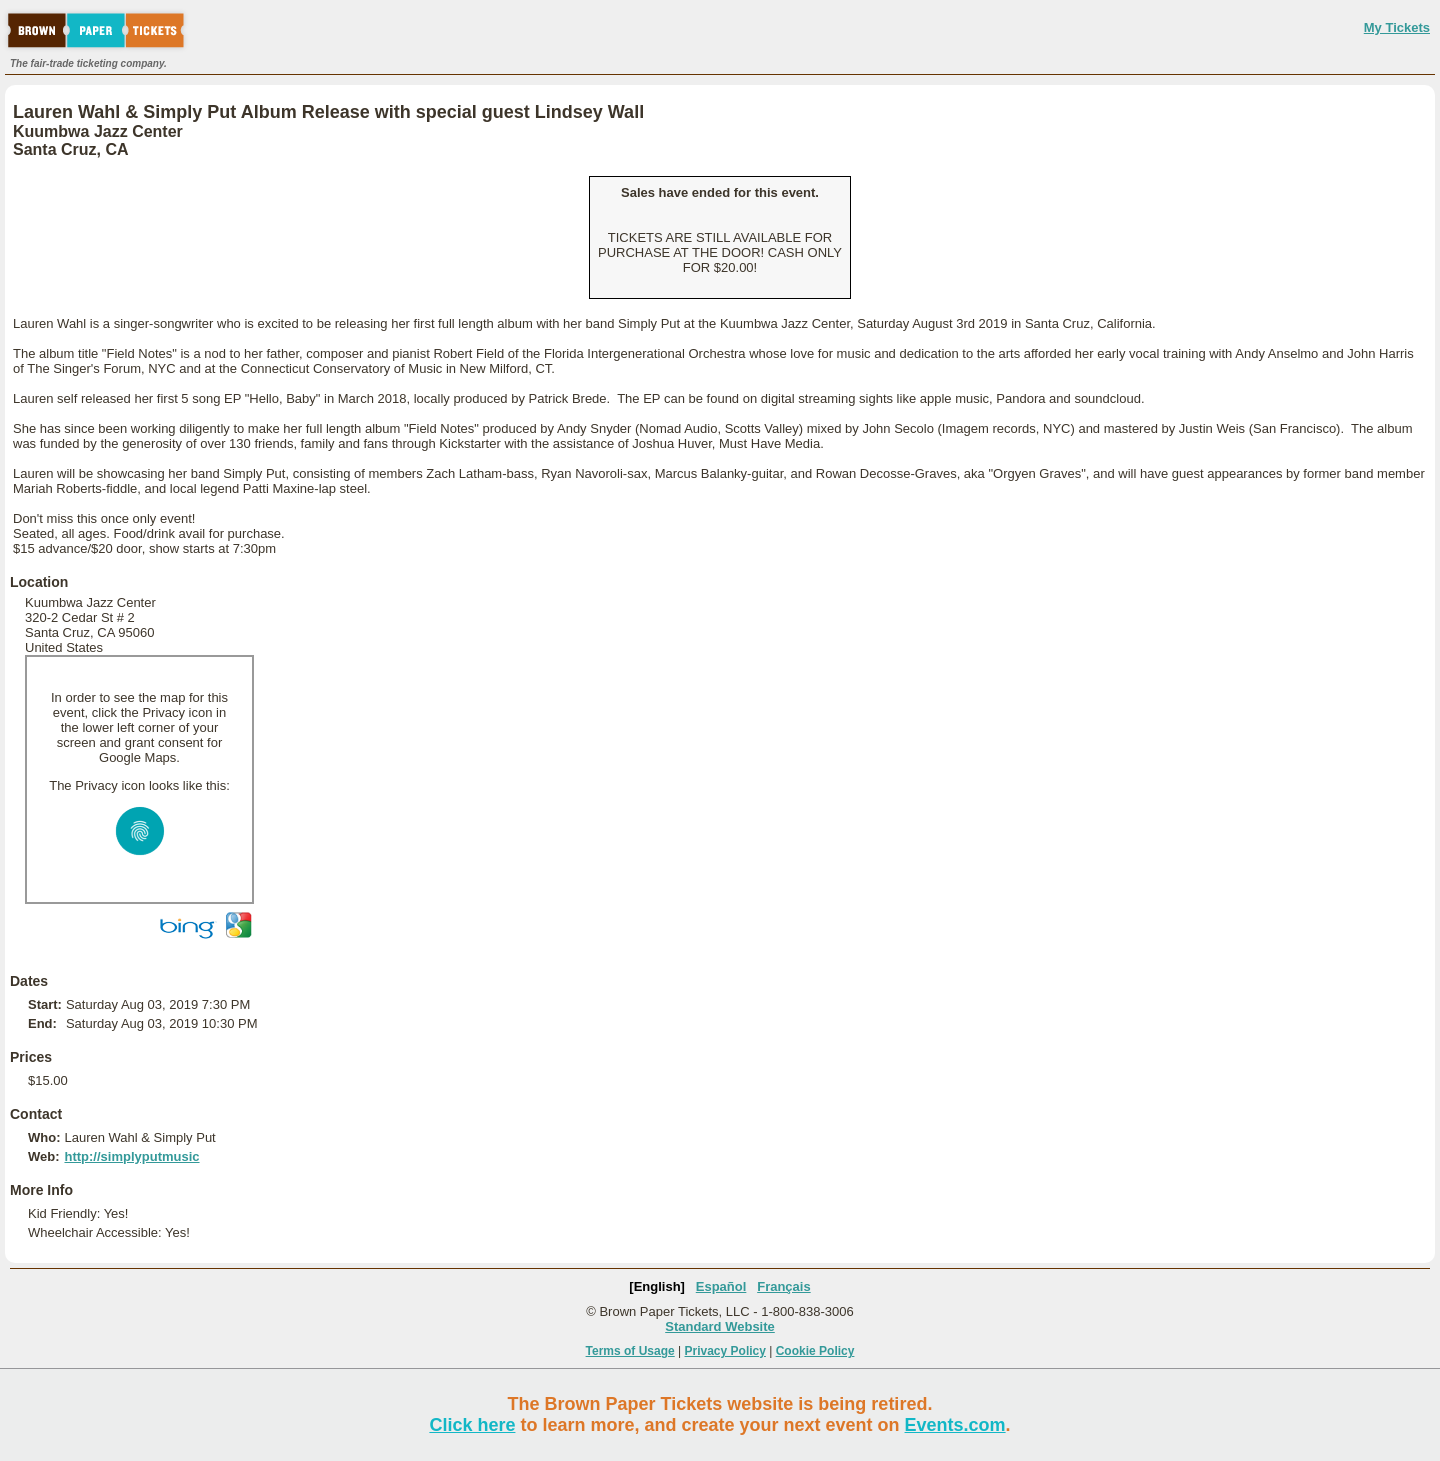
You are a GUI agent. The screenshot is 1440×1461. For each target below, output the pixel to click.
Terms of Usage (630, 1351)
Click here (472, 1425)
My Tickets (1397, 27)
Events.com (955, 1425)
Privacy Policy (725, 1351)
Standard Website (720, 1326)
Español (721, 1286)
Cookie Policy (815, 1351)
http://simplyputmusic (131, 1156)
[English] (657, 1286)
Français (783, 1286)
